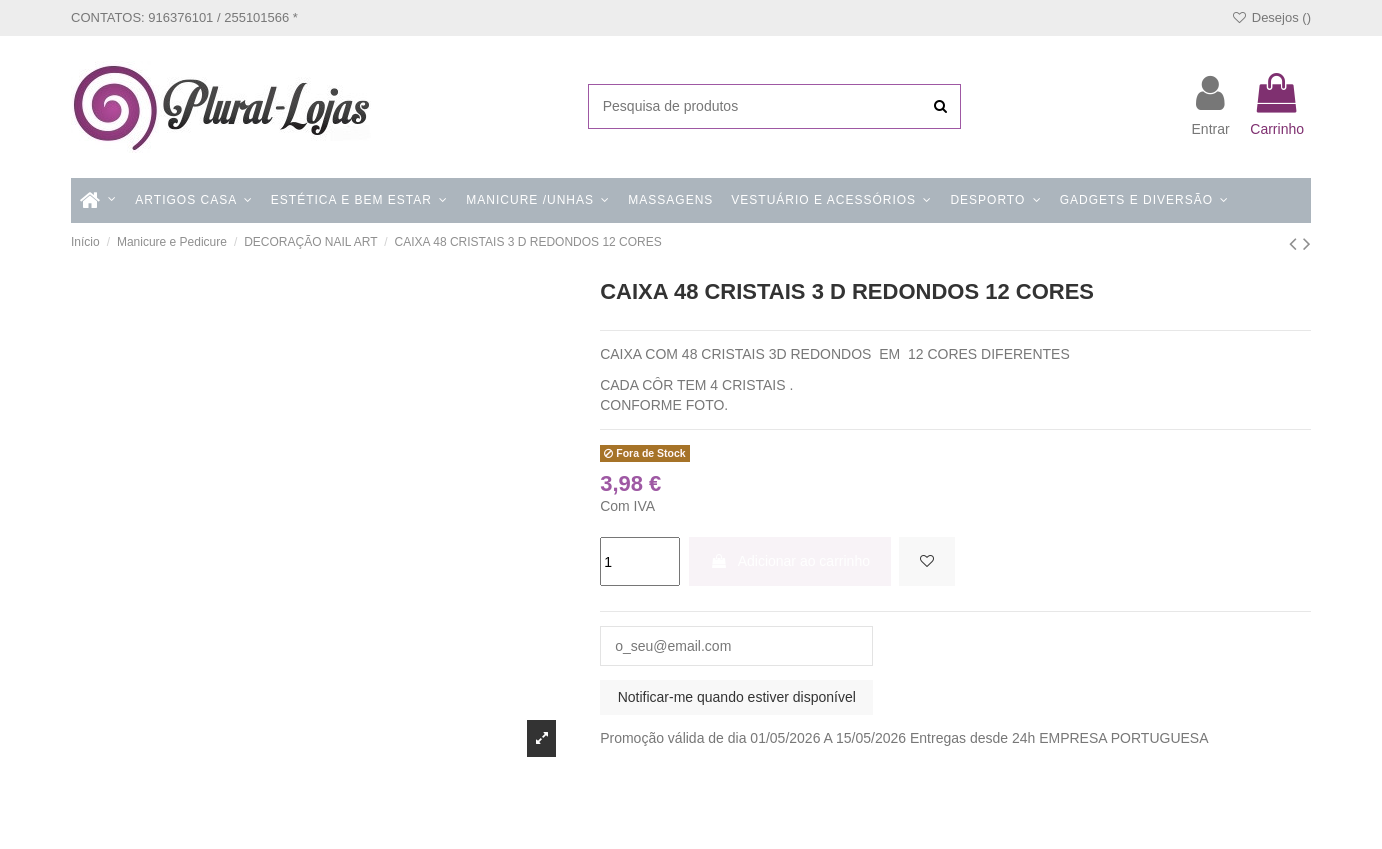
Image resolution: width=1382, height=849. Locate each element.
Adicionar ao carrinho (790, 561)
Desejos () (1271, 17)
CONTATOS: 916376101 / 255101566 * (184, 17)
